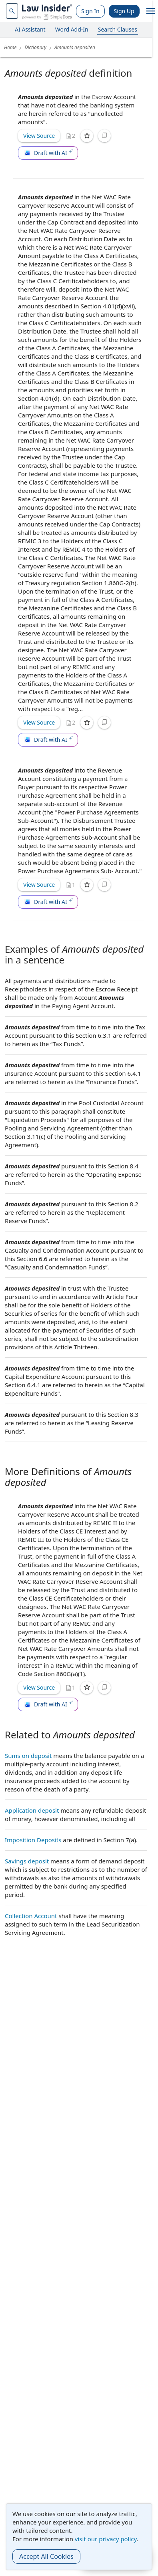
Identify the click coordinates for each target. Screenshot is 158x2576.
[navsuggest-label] (12, 11)
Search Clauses (117, 29)
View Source (39, 135)
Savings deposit (27, 1861)
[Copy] (104, 135)
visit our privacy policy (106, 2539)
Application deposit (32, 1810)
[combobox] (12, 11)
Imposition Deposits (33, 1840)
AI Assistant (30, 29)
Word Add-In (71, 29)
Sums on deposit (28, 1756)
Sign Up (124, 11)
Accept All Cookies (46, 2556)
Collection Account (31, 1916)
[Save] (86, 135)
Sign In (90, 11)
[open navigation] (151, 11)
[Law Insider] (47, 11)
